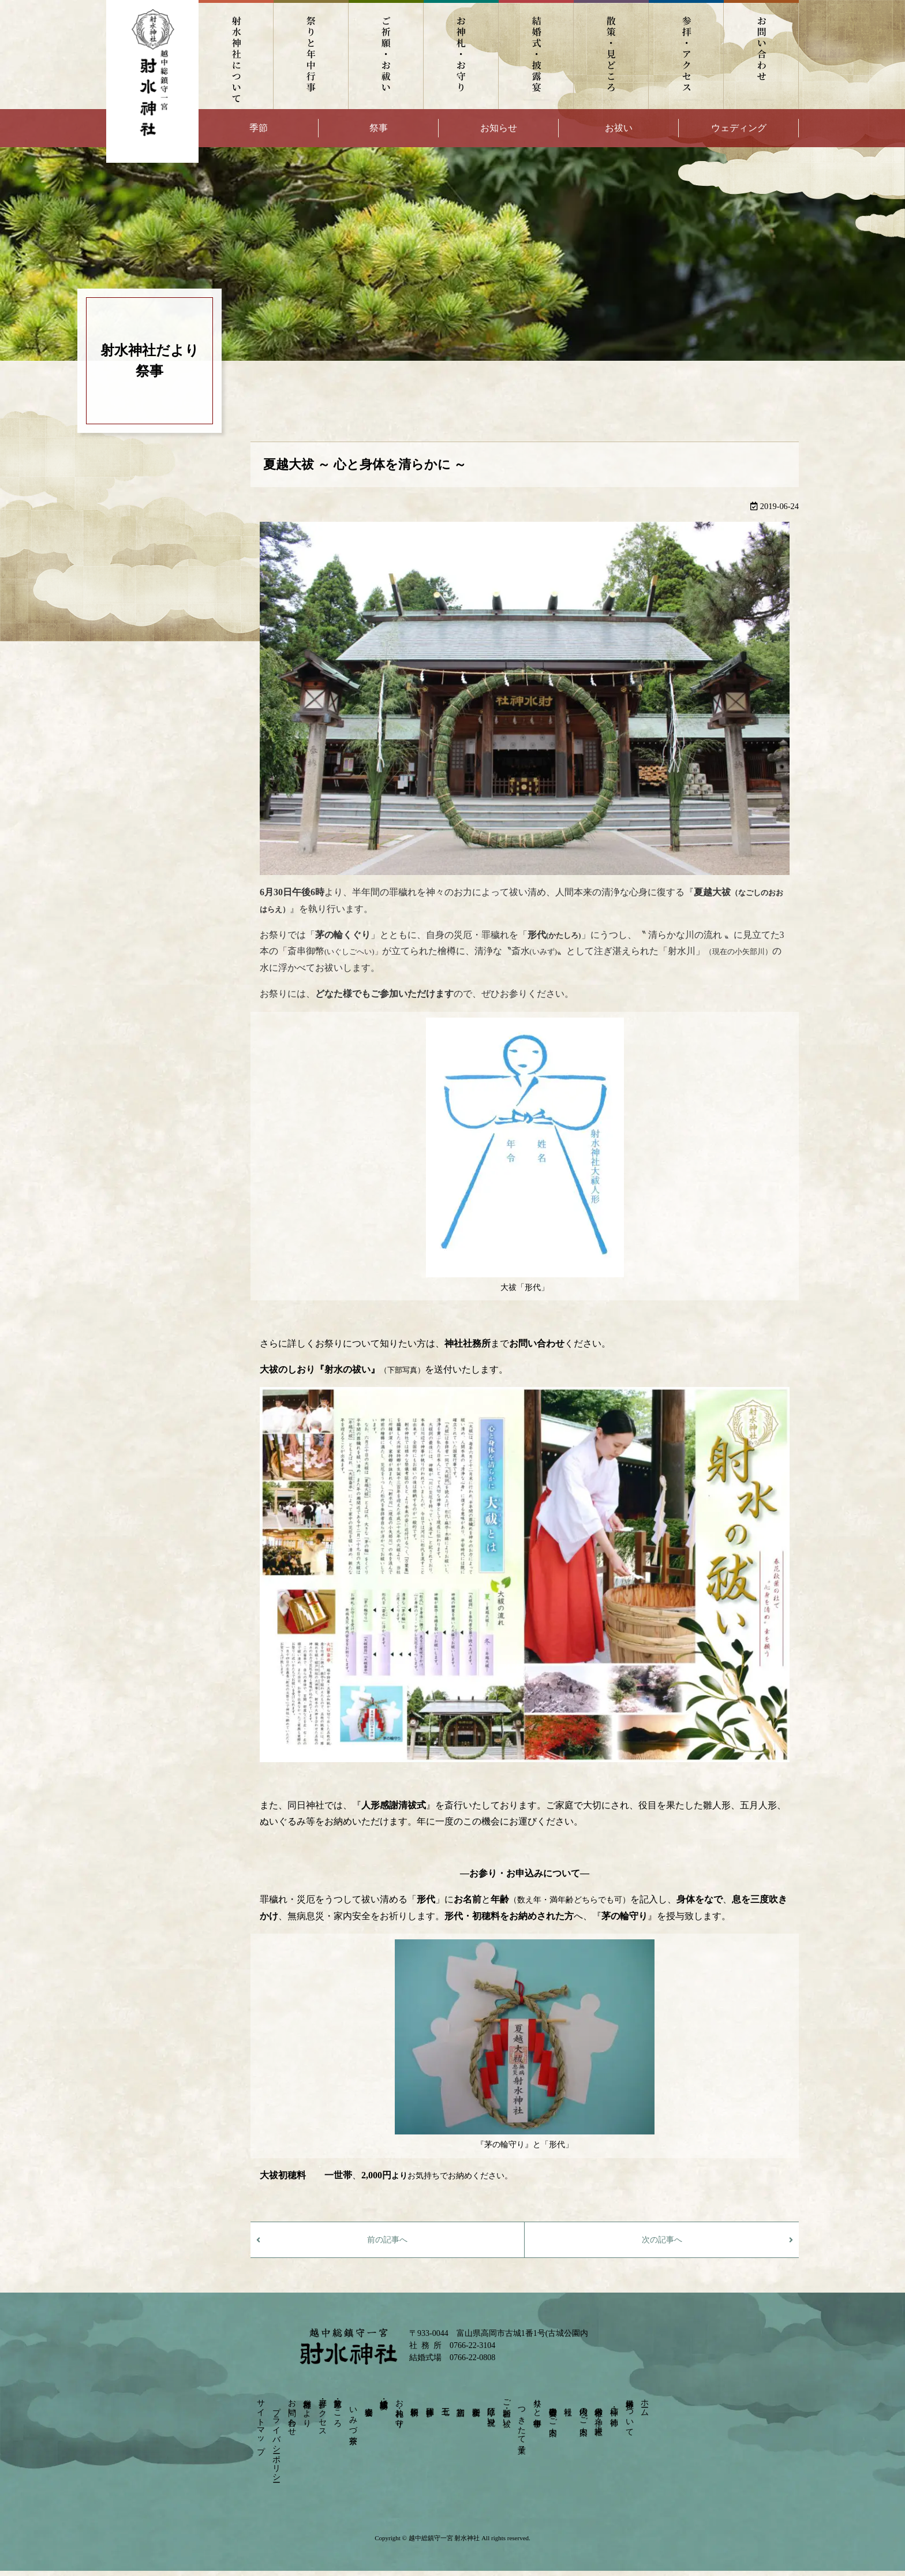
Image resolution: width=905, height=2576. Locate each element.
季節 (258, 128)
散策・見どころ (611, 54)
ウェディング (738, 128)
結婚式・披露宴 (536, 54)
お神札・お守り (461, 54)
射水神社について (236, 54)
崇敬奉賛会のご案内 (552, 2412)
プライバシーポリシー (276, 2440)
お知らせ (498, 128)
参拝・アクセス (686, 54)
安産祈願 (476, 2402)
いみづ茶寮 (353, 2416)
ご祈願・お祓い (386, 54)
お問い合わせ (761, 54)
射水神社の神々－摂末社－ (598, 2416)
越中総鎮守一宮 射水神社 (444, 2537)
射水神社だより (307, 2408)
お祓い (619, 128)
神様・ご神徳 (614, 2407)
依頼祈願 (414, 2402)
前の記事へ (387, 2239)
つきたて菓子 (522, 2421)
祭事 (378, 128)
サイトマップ (261, 2422)
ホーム (645, 2403)
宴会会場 (368, 2402)
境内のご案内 (583, 2412)
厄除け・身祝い (491, 2412)
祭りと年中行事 (311, 54)
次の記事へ (662, 2239)
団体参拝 (429, 2402)
